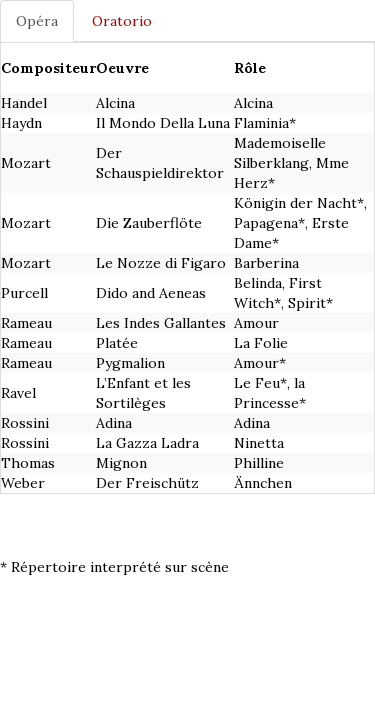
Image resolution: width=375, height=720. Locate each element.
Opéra (37, 21)
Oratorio (122, 21)
